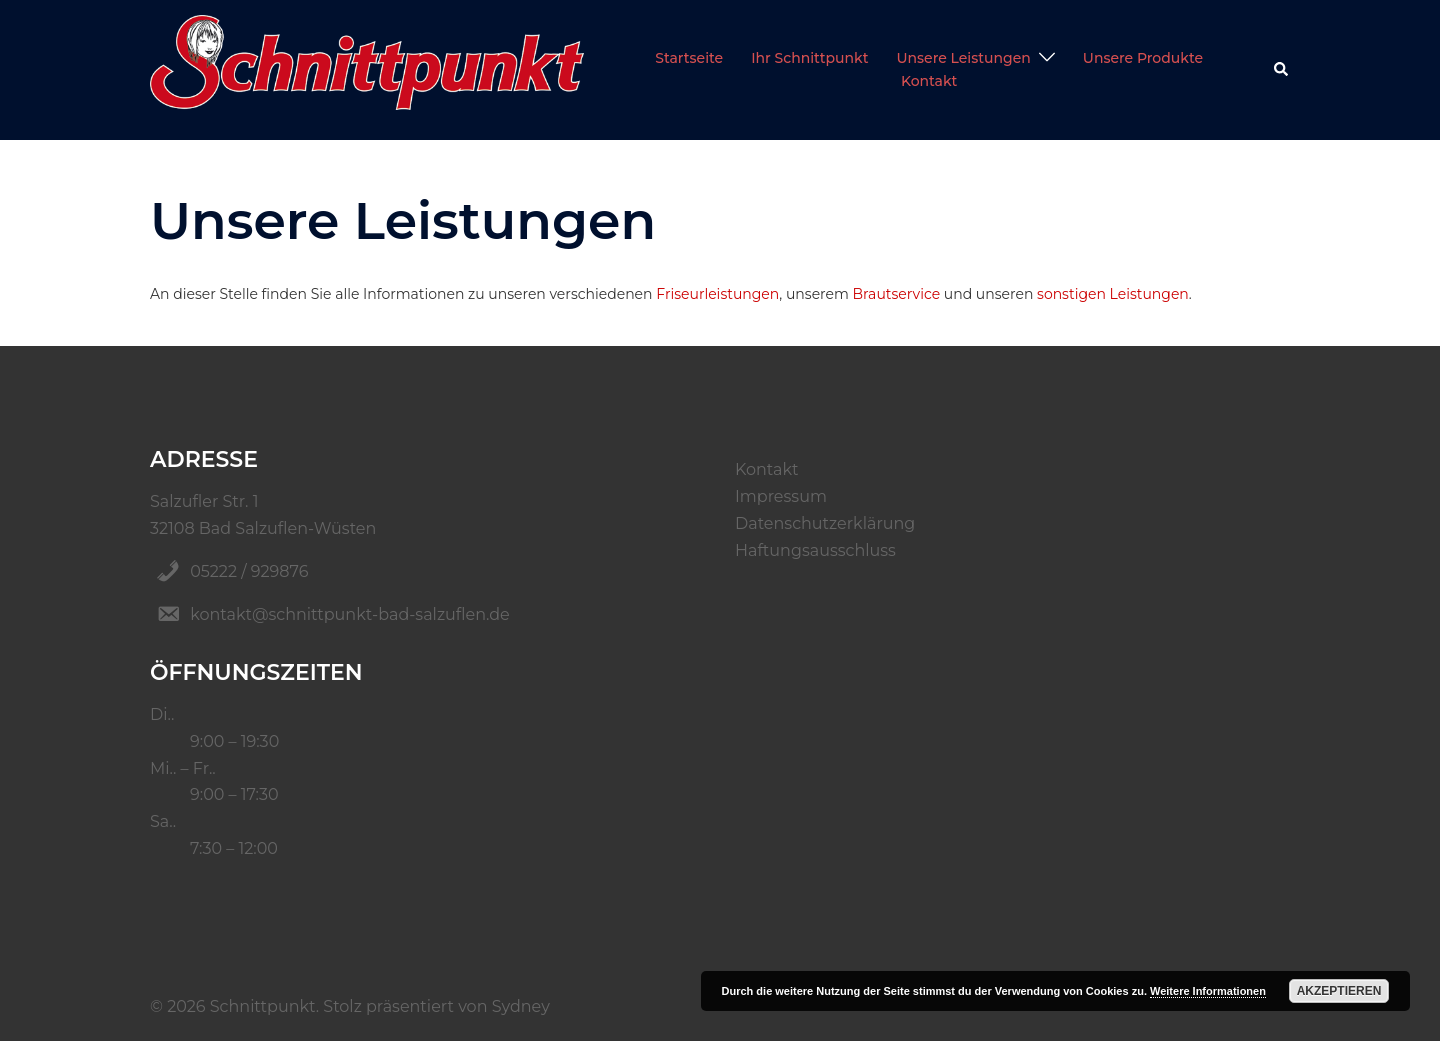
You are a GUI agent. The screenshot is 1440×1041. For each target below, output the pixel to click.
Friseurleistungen (717, 294)
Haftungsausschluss (815, 550)
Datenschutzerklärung (825, 523)
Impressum (781, 496)
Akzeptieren (1339, 991)
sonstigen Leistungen (1113, 294)
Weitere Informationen (1208, 991)
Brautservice (897, 294)
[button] (1282, 70)
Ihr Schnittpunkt (809, 58)
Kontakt (929, 81)
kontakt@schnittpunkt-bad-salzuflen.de (350, 614)
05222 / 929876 (249, 571)
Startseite (689, 58)
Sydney (521, 1006)
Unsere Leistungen (963, 58)
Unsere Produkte (1143, 58)
